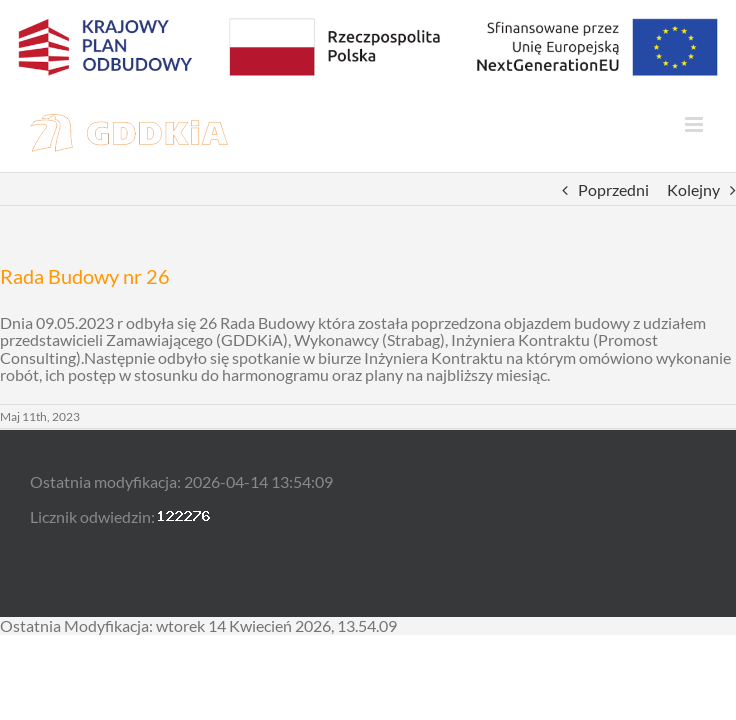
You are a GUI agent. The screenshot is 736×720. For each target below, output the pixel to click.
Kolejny (693, 189)
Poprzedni (613, 189)
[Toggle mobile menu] (695, 124)
